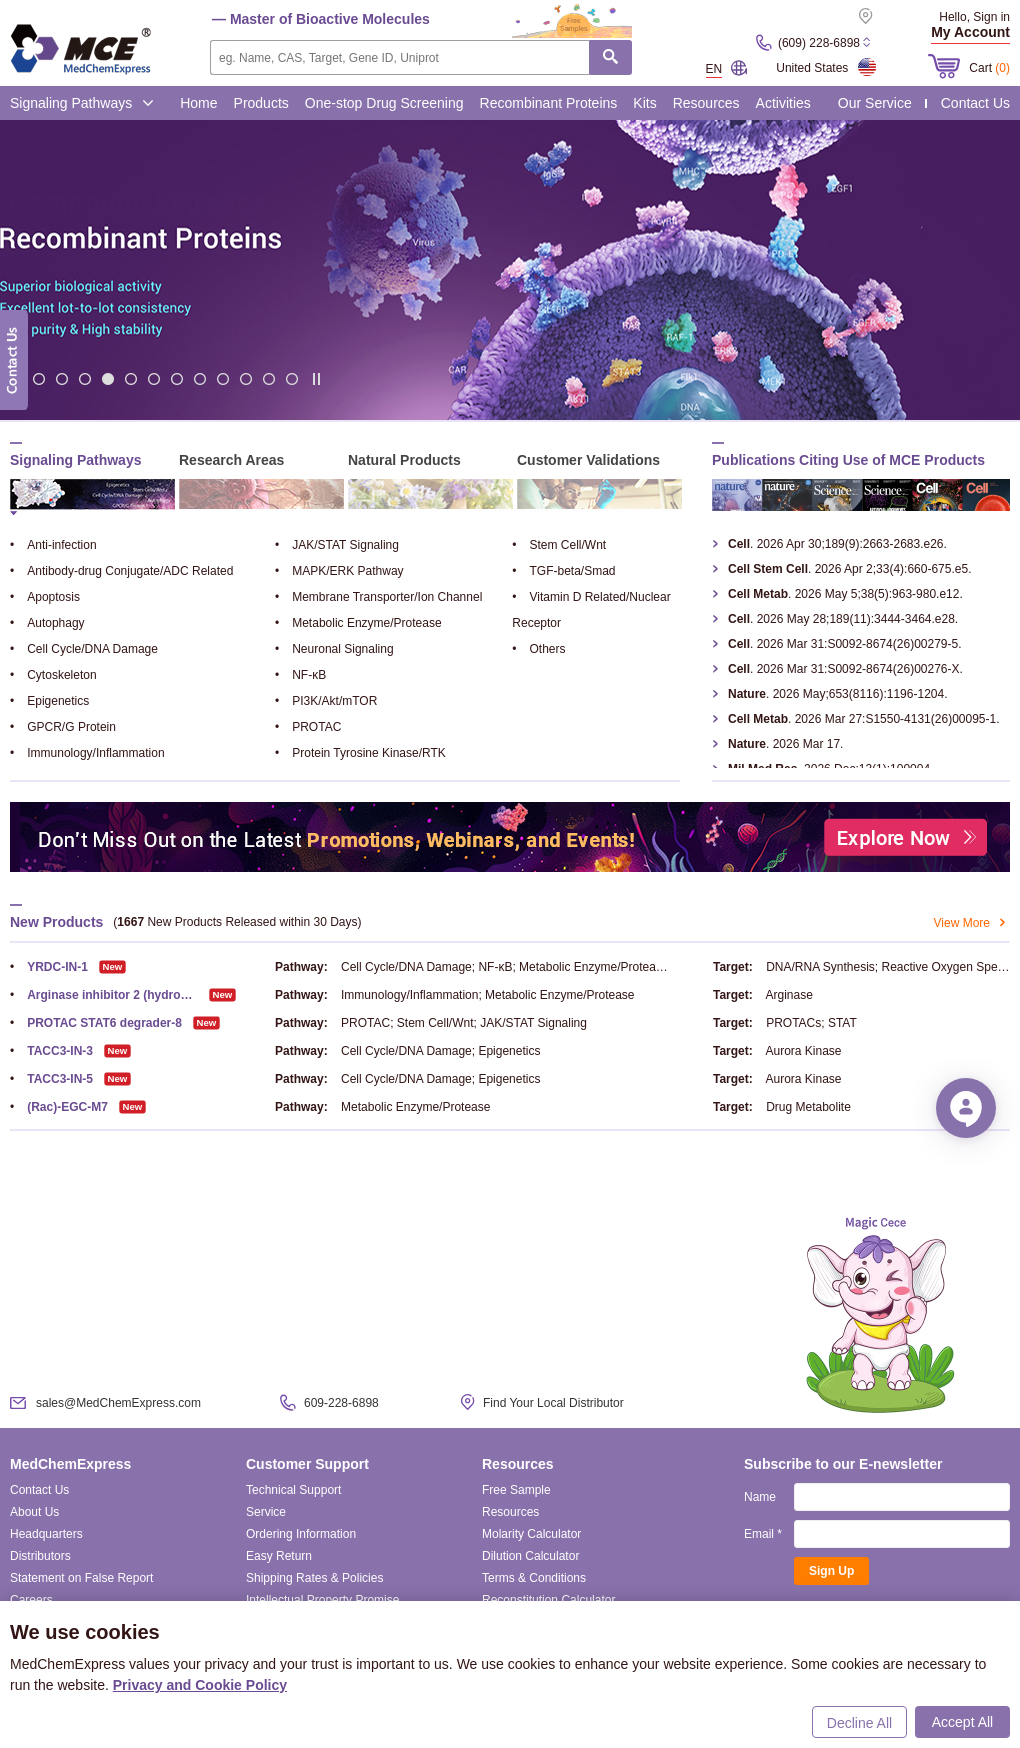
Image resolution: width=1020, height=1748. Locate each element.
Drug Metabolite (808, 1107)
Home (198, 103)
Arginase (788, 995)
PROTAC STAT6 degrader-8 (96, 1023)
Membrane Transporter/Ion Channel (378, 597)
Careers (31, 1600)
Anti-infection (53, 545)
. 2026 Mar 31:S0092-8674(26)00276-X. (845, 669)
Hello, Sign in (974, 17)
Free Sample (516, 1490)
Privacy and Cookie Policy (200, 1685)
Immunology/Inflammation (87, 753)
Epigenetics (49, 701)
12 (269, 378)
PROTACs (793, 1023)
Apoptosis (45, 597)
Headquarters (46, 1534)
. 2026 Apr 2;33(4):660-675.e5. (849, 569)
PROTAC (308, 727)
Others (538, 649)
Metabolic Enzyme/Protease (358, 623)
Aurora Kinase (803, 1051)
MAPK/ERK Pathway (339, 571)
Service (266, 1512)
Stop (316, 379)
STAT (842, 1023)
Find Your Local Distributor (553, 1403)
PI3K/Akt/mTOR (326, 701)
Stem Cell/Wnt (559, 545)
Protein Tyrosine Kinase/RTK (360, 753)
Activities (783, 103)
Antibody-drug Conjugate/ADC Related (121, 571)
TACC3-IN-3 (51, 1051)
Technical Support (293, 1490)
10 (223, 378)
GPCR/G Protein (63, 727)
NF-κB (300, 675)
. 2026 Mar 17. (785, 744)
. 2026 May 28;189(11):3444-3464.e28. (843, 619)
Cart (989, 68)
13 (292, 378)
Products (261, 103)
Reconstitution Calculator (548, 1600)
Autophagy (47, 623)
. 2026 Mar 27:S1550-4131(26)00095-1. (864, 719)
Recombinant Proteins (549, 103)
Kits (644, 103)
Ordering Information (301, 1534)
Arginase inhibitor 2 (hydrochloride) (104, 995)
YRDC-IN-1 (49, 967)
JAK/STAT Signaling (337, 545)
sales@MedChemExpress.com (118, 1403)
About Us (34, 1512)
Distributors (40, 1556)
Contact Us (975, 103)
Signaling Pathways (82, 103)
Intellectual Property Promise (322, 1600)
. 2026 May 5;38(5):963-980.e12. (845, 594)
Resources (706, 103)
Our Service (875, 103)
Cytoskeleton (53, 675)
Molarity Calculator (531, 1534)
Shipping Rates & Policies (314, 1578)
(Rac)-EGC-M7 (59, 1107)
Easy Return (279, 1556)
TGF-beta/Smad (563, 571)
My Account (970, 32)
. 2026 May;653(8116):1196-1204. (837, 694)
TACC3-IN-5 (51, 1079)
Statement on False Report (81, 1578)
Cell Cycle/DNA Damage (84, 649)
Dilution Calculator (530, 1556)
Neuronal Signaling (334, 649)
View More (972, 923)
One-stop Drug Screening (384, 103)
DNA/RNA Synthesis (820, 967)
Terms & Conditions (534, 1578)
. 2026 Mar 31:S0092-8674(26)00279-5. (845, 644)
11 (246, 378)
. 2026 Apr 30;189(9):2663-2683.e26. (837, 544)
